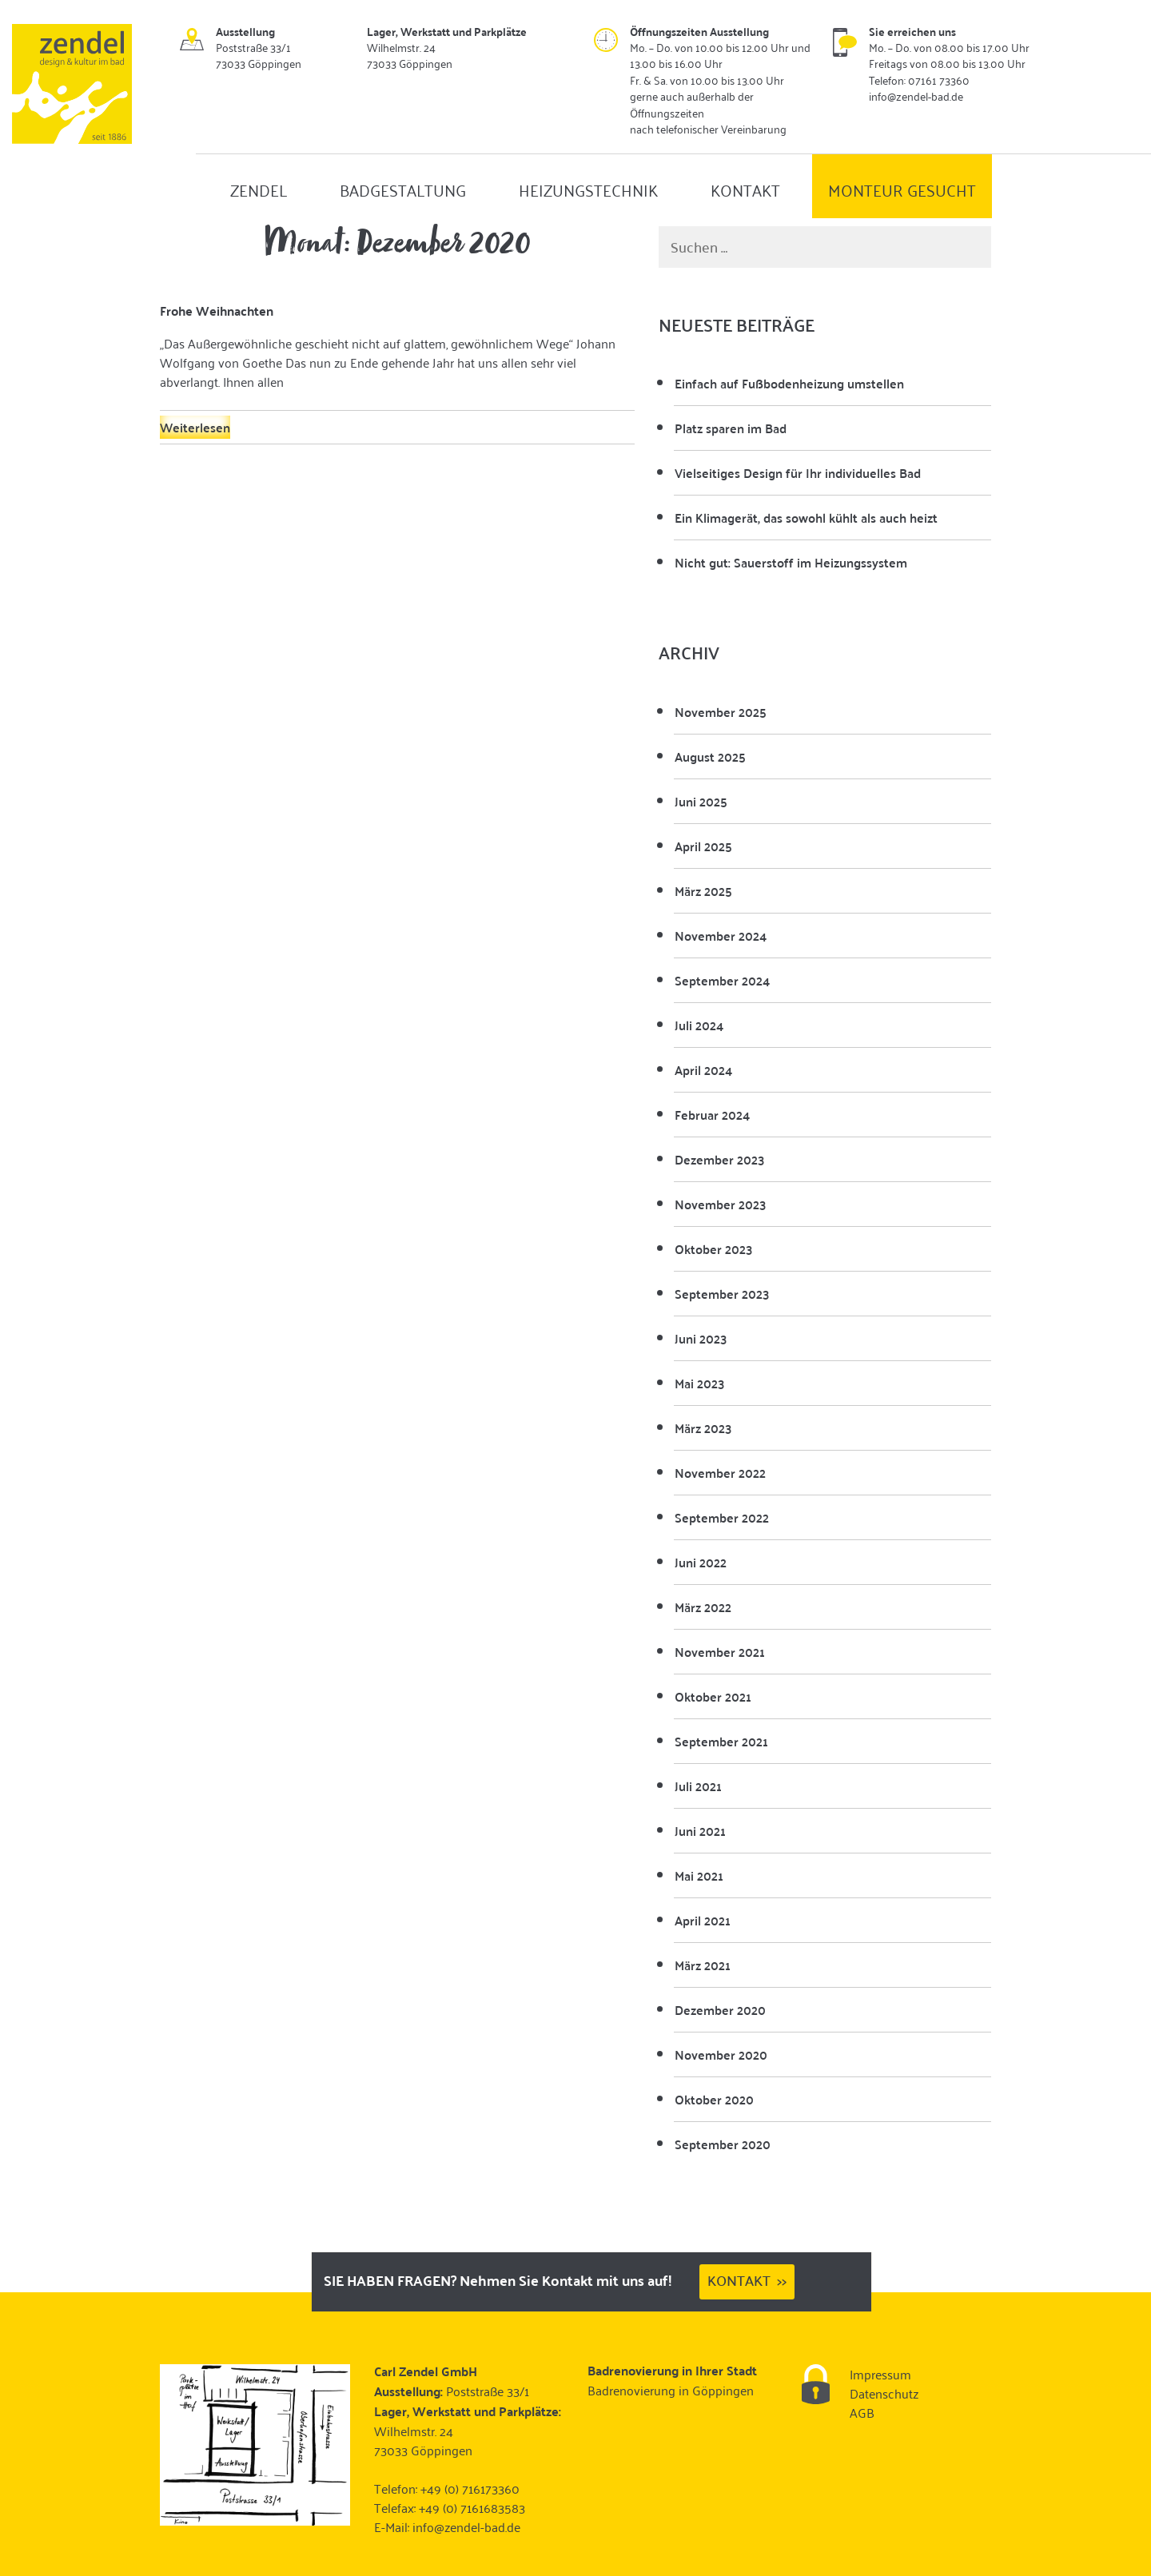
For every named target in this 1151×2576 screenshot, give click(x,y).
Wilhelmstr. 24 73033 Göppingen (423, 2440)
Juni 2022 (701, 1562)
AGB (862, 2412)
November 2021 (720, 1651)
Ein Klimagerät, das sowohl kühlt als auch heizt (806, 517)
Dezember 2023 (719, 1159)
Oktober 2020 (714, 2099)
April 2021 (703, 1920)
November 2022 (720, 1472)
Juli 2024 (699, 1025)
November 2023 (720, 1204)
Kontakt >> (747, 2280)
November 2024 (721, 935)
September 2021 (721, 1741)
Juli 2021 (698, 1786)
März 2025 (703, 890)
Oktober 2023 (713, 1248)
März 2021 (703, 1965)
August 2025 (710, 756)
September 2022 (722, 1517)
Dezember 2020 (720, 2009)
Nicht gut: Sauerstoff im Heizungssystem (791, 562)
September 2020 (723, 2144)
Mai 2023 (699, 1383)
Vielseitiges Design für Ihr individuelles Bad (798, 472)
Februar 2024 (712, 1114)
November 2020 (721, 2054)
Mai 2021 (699, 1875)
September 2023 (722, 1293)
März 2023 (703, 1427)
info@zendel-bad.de (466, 2526)
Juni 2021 (700, 1830)
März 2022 (703, 1606)
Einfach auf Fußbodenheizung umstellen (789, 383)
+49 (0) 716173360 (470, 2488)
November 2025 (721, 711)
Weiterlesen (195, 427)
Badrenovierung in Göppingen (670, 2390)
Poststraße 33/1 (487, 2390)
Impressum (880, 2374)
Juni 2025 (701, 801)
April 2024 (703, 1069)
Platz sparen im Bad (731, 428)
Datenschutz (884, 2393)
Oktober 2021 (713, 1696)
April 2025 (703, 846)
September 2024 (722, 980)
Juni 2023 (701, 1338)
